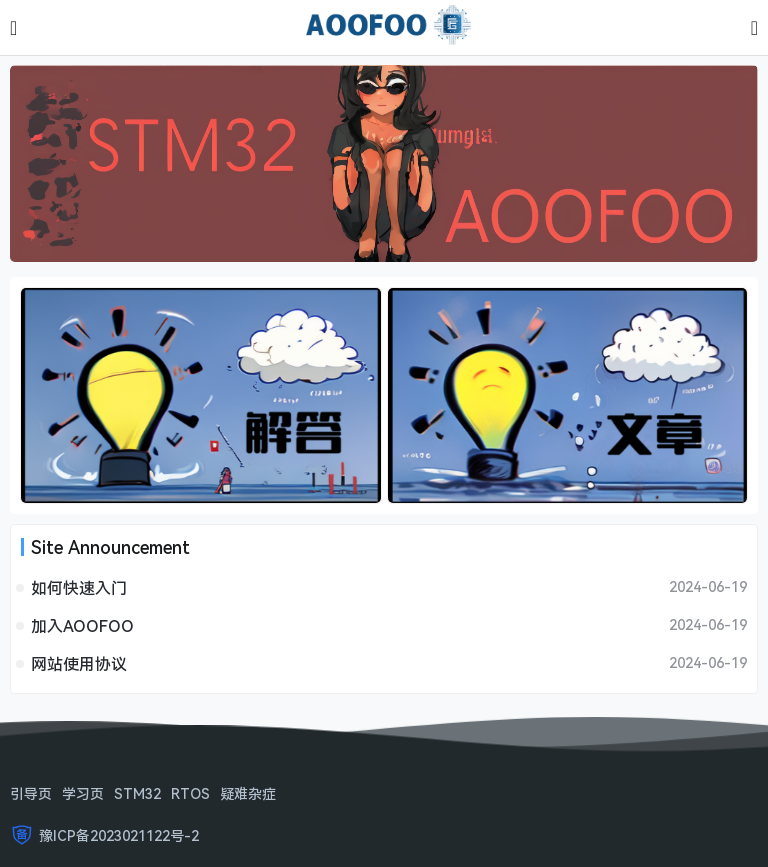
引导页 (31, 793)
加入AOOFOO (82, 626)
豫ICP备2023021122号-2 (119, 835)
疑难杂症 (248, 793)
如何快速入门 (79, 588)
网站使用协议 (79, 664)
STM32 (137, 793)
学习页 (83, 793)
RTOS (190, 793)
